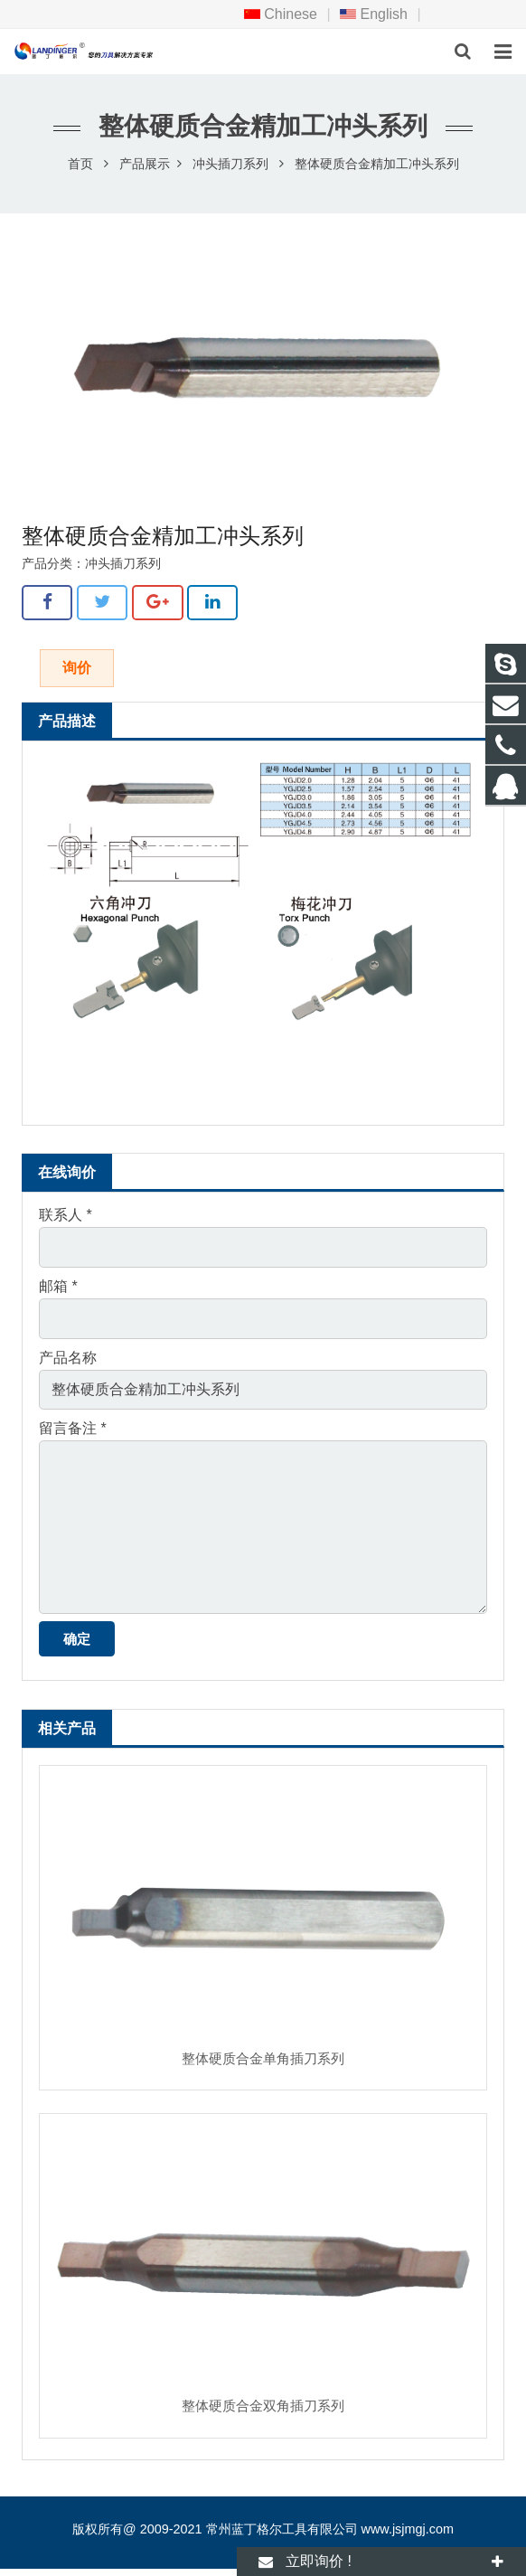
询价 (76, 667)
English (374, 14)
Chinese (280, 14)
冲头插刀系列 (230, 163)
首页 (80, 163)
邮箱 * (58, 1286)
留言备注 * (73, 1428)
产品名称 (68, 1357)
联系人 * (65, 1214)
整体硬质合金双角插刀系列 (263, 2405)
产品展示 (144, 163)
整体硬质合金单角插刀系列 (263, 2058)
